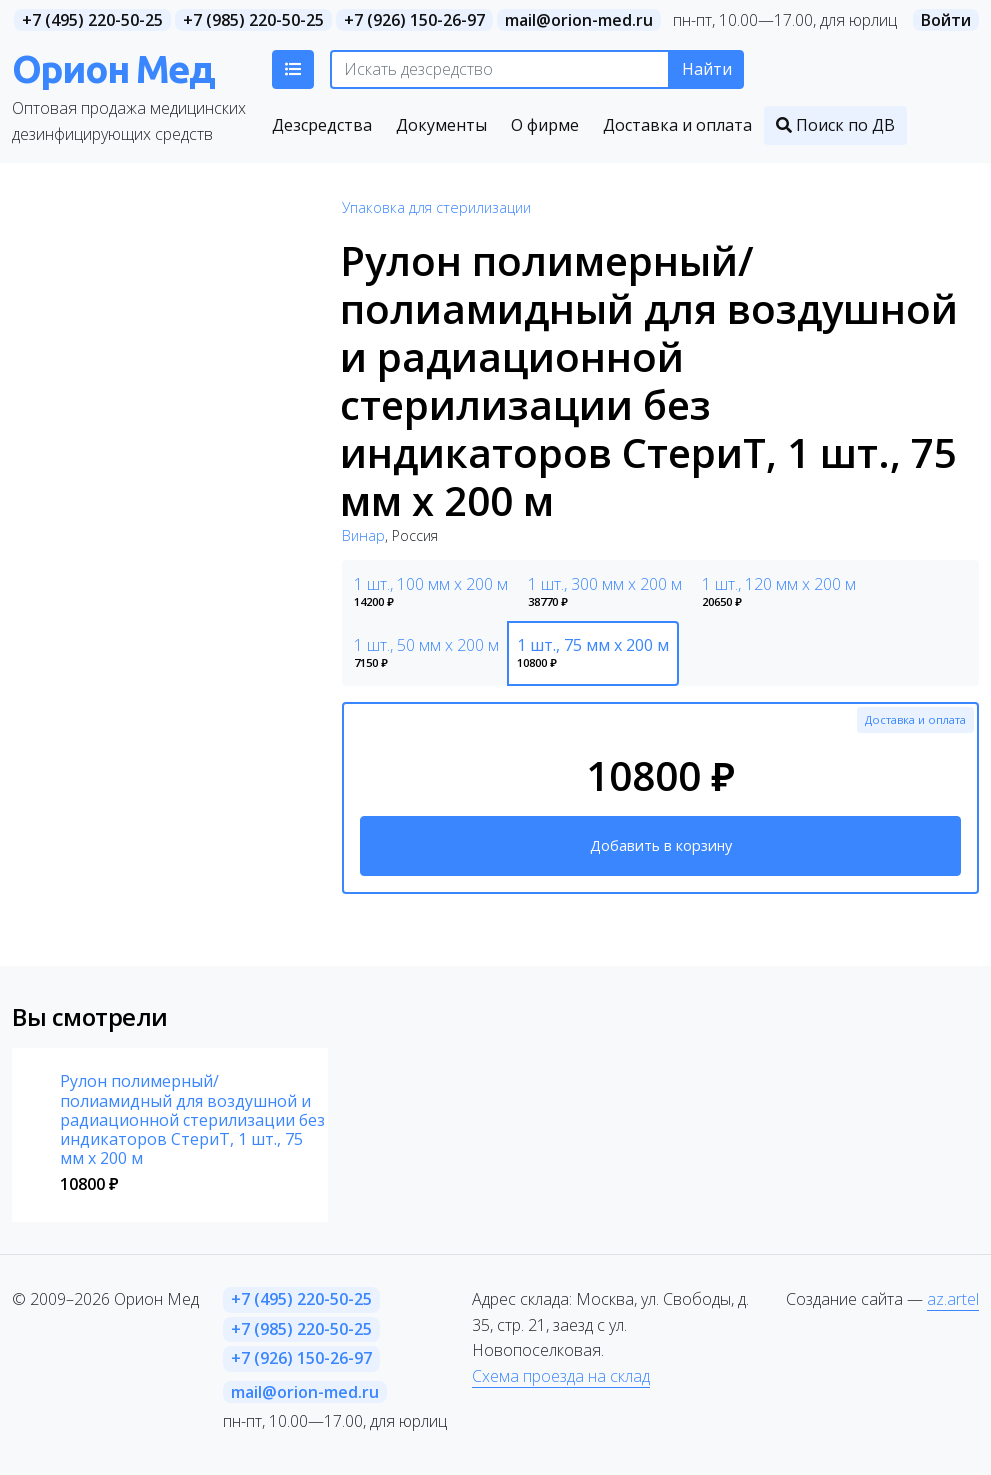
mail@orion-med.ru (579, 20)
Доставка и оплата (915, 719)
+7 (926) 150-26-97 (414, 20)
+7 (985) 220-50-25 (253, 20)
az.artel (953, 1299)
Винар (363, 535)
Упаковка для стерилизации (436, 207)
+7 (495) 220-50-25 (92, 20)
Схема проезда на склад (561, 1376)
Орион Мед (113, 68)
